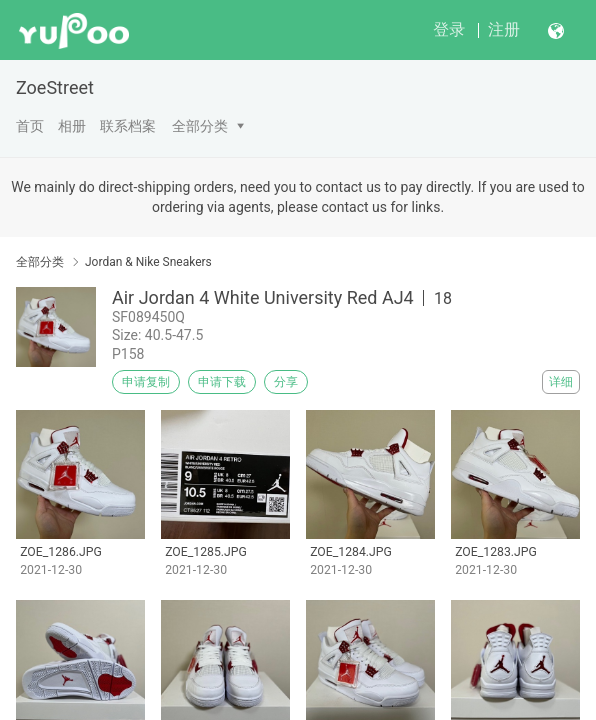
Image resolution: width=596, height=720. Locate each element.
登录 (449, 29)
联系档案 (128, 126)
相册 (72, 126)
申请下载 (222, 382)
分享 (286, 382)
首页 (30, 126)
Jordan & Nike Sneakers (148, 262)
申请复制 (146, 382)
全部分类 (200, 126)
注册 (504, 29)
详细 (561, 382)
